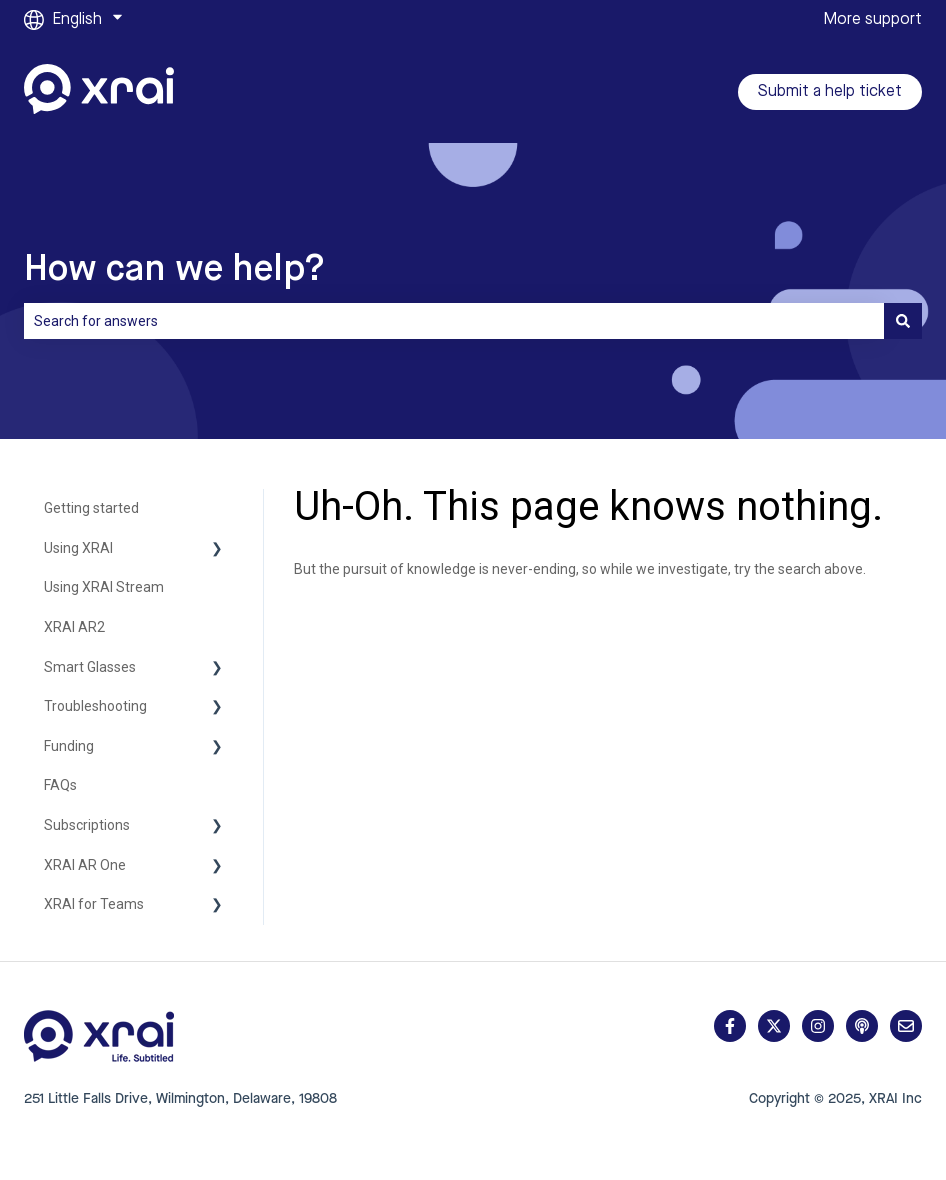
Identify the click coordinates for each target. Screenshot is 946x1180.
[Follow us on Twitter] (774, 1026)
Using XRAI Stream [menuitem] (104, 587)
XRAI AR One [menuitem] (85, 865)
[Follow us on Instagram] (818, 1026)
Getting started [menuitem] (91, 508)
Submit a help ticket (830, 92)
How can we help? (174, 270)
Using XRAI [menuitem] (78, 548)
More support (872, 20)
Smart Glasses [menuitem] (90, 667)
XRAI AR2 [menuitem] (74, 627)
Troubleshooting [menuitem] (95, 706)
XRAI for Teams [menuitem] (94, 904)
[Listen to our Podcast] (862, 1026)
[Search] (903, 321)
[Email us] (906, 1026)
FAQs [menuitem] (60, 785)
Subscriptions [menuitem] (87, 825)
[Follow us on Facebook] (730, 1026)
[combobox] (454, 321)
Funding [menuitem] (69, 746)
